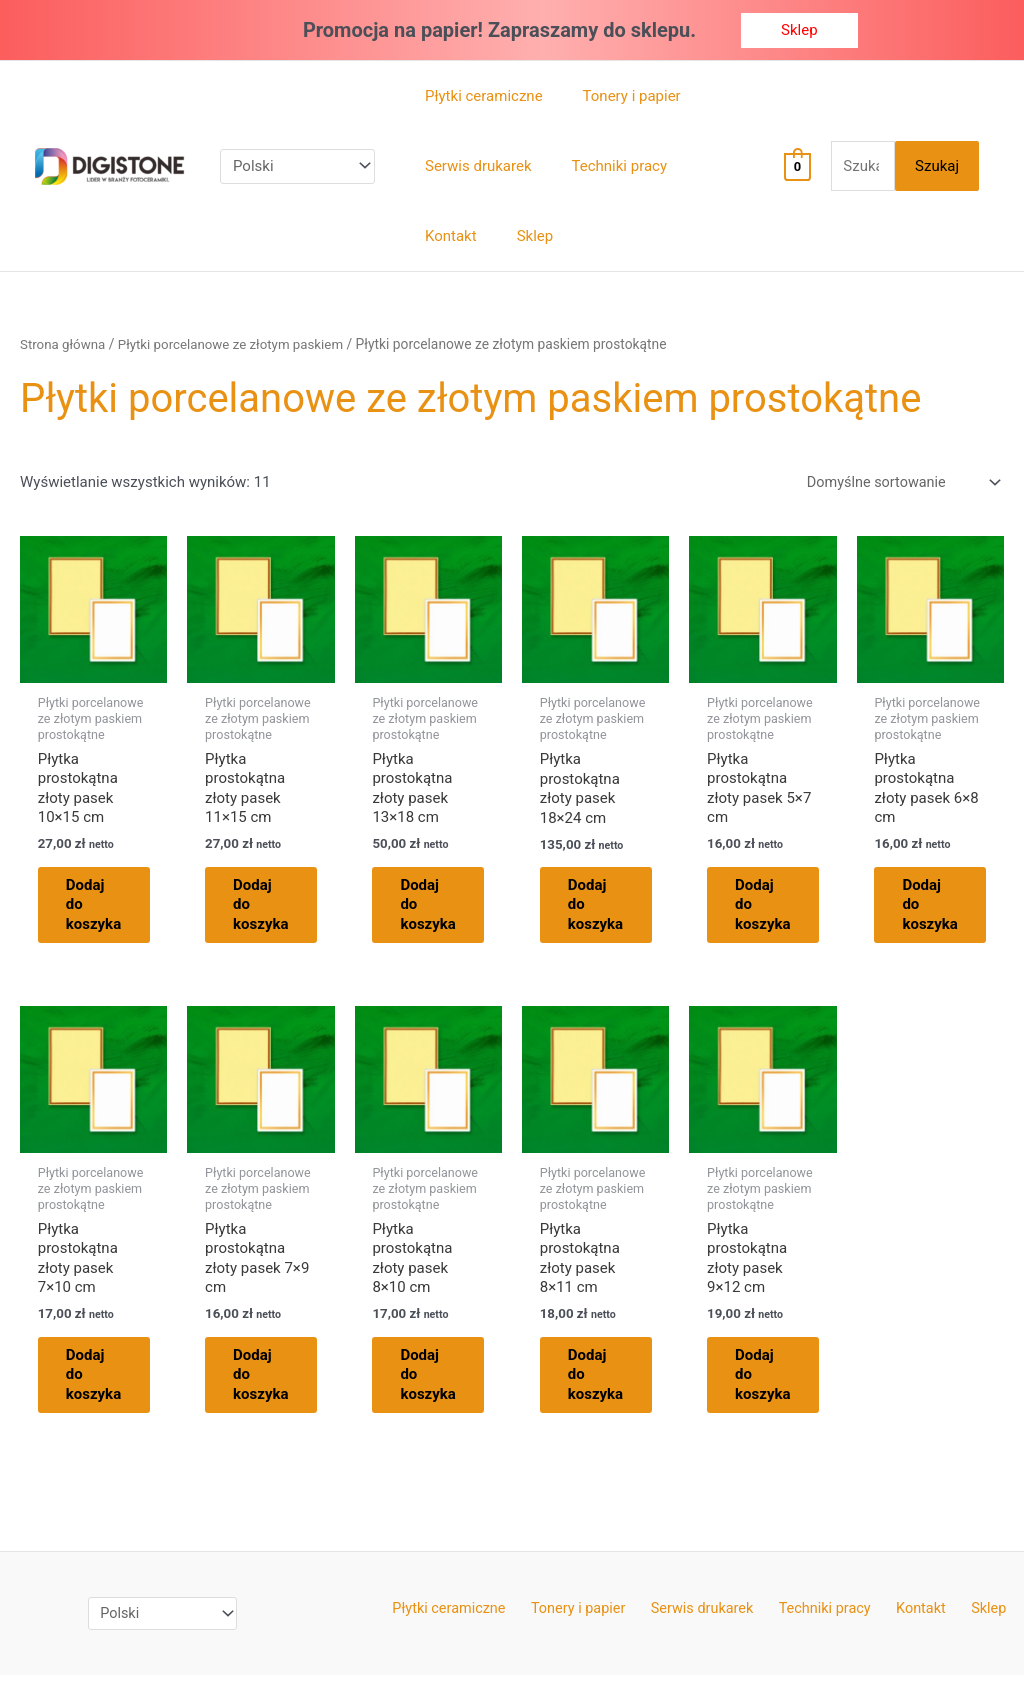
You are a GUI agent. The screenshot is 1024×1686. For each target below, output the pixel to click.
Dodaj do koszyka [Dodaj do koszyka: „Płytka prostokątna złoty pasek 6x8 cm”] (942, 908)
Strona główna (64, 344)
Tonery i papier (590, 1618)
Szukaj (937, 166)
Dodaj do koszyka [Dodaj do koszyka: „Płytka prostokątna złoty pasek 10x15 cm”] (105, 908)
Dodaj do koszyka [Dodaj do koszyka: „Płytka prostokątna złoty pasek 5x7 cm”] (774, 908)
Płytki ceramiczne (468, 1618)
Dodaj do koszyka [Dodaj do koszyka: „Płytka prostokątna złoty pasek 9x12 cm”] (774, 1382)
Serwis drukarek (708, 1618)
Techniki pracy (824, 1618)
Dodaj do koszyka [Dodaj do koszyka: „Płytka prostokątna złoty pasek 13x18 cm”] (440, 908)
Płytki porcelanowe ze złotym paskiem (238, 344)
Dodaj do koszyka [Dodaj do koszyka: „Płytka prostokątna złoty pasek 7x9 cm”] (272, 1382)
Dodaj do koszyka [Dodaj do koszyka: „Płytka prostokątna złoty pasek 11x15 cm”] (272, 908)
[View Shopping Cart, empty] (788, 166)
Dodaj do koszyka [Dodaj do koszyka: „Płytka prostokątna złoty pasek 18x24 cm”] (607, 908)
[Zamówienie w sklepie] (898, 483)
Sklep (971, 1618)
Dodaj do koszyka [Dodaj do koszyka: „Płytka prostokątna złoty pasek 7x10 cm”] (105, 1382)
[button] (799, 30)
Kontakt (913, 1618)
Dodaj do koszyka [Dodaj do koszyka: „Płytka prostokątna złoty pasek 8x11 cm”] (607, 1382)
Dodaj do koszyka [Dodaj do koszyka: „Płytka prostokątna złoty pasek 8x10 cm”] (440, 1382)
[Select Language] (297, 166)
